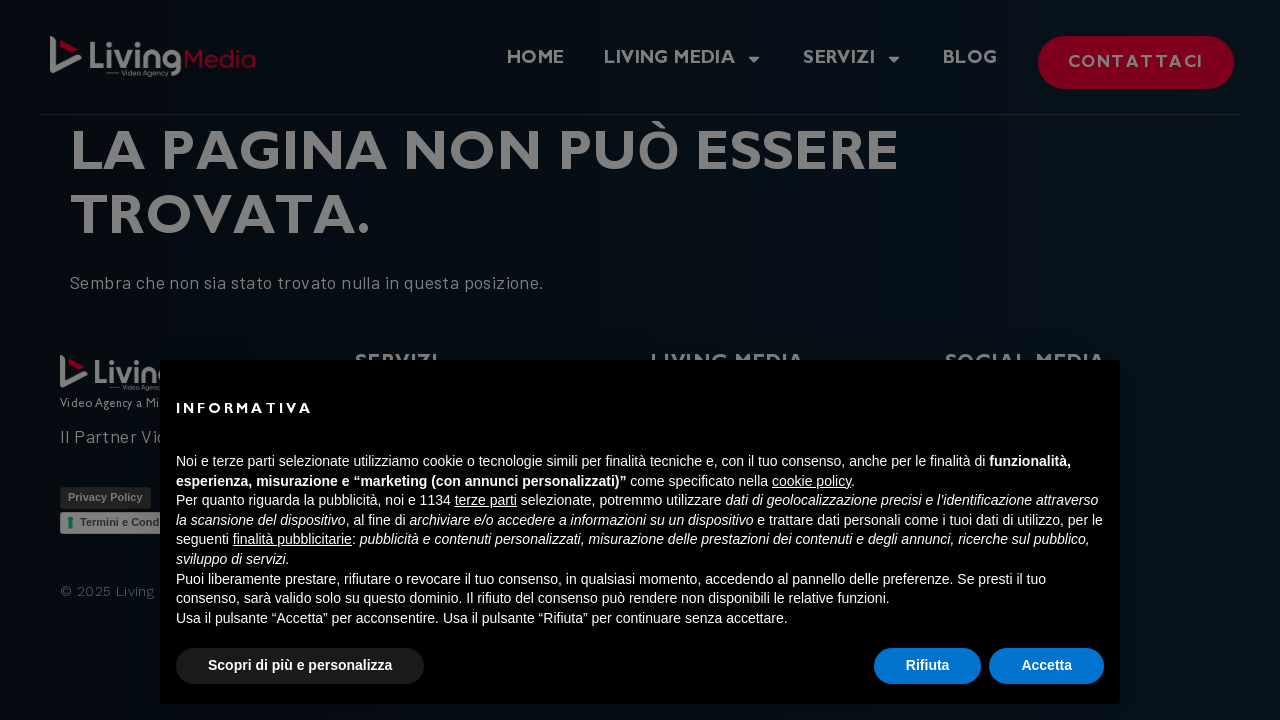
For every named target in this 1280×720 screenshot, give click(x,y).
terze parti (486, 500)
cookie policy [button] (811, 481)
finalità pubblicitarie (292, 539)
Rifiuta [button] (928, 665)
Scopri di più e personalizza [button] (300, 665)
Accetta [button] (1046, 665)
